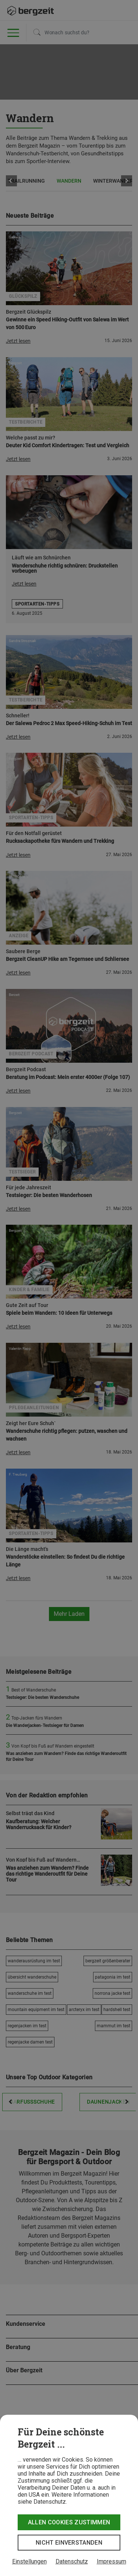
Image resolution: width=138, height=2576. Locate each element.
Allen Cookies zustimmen (69, 2522)
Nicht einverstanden (69, 2542)
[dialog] (69, 2495)
